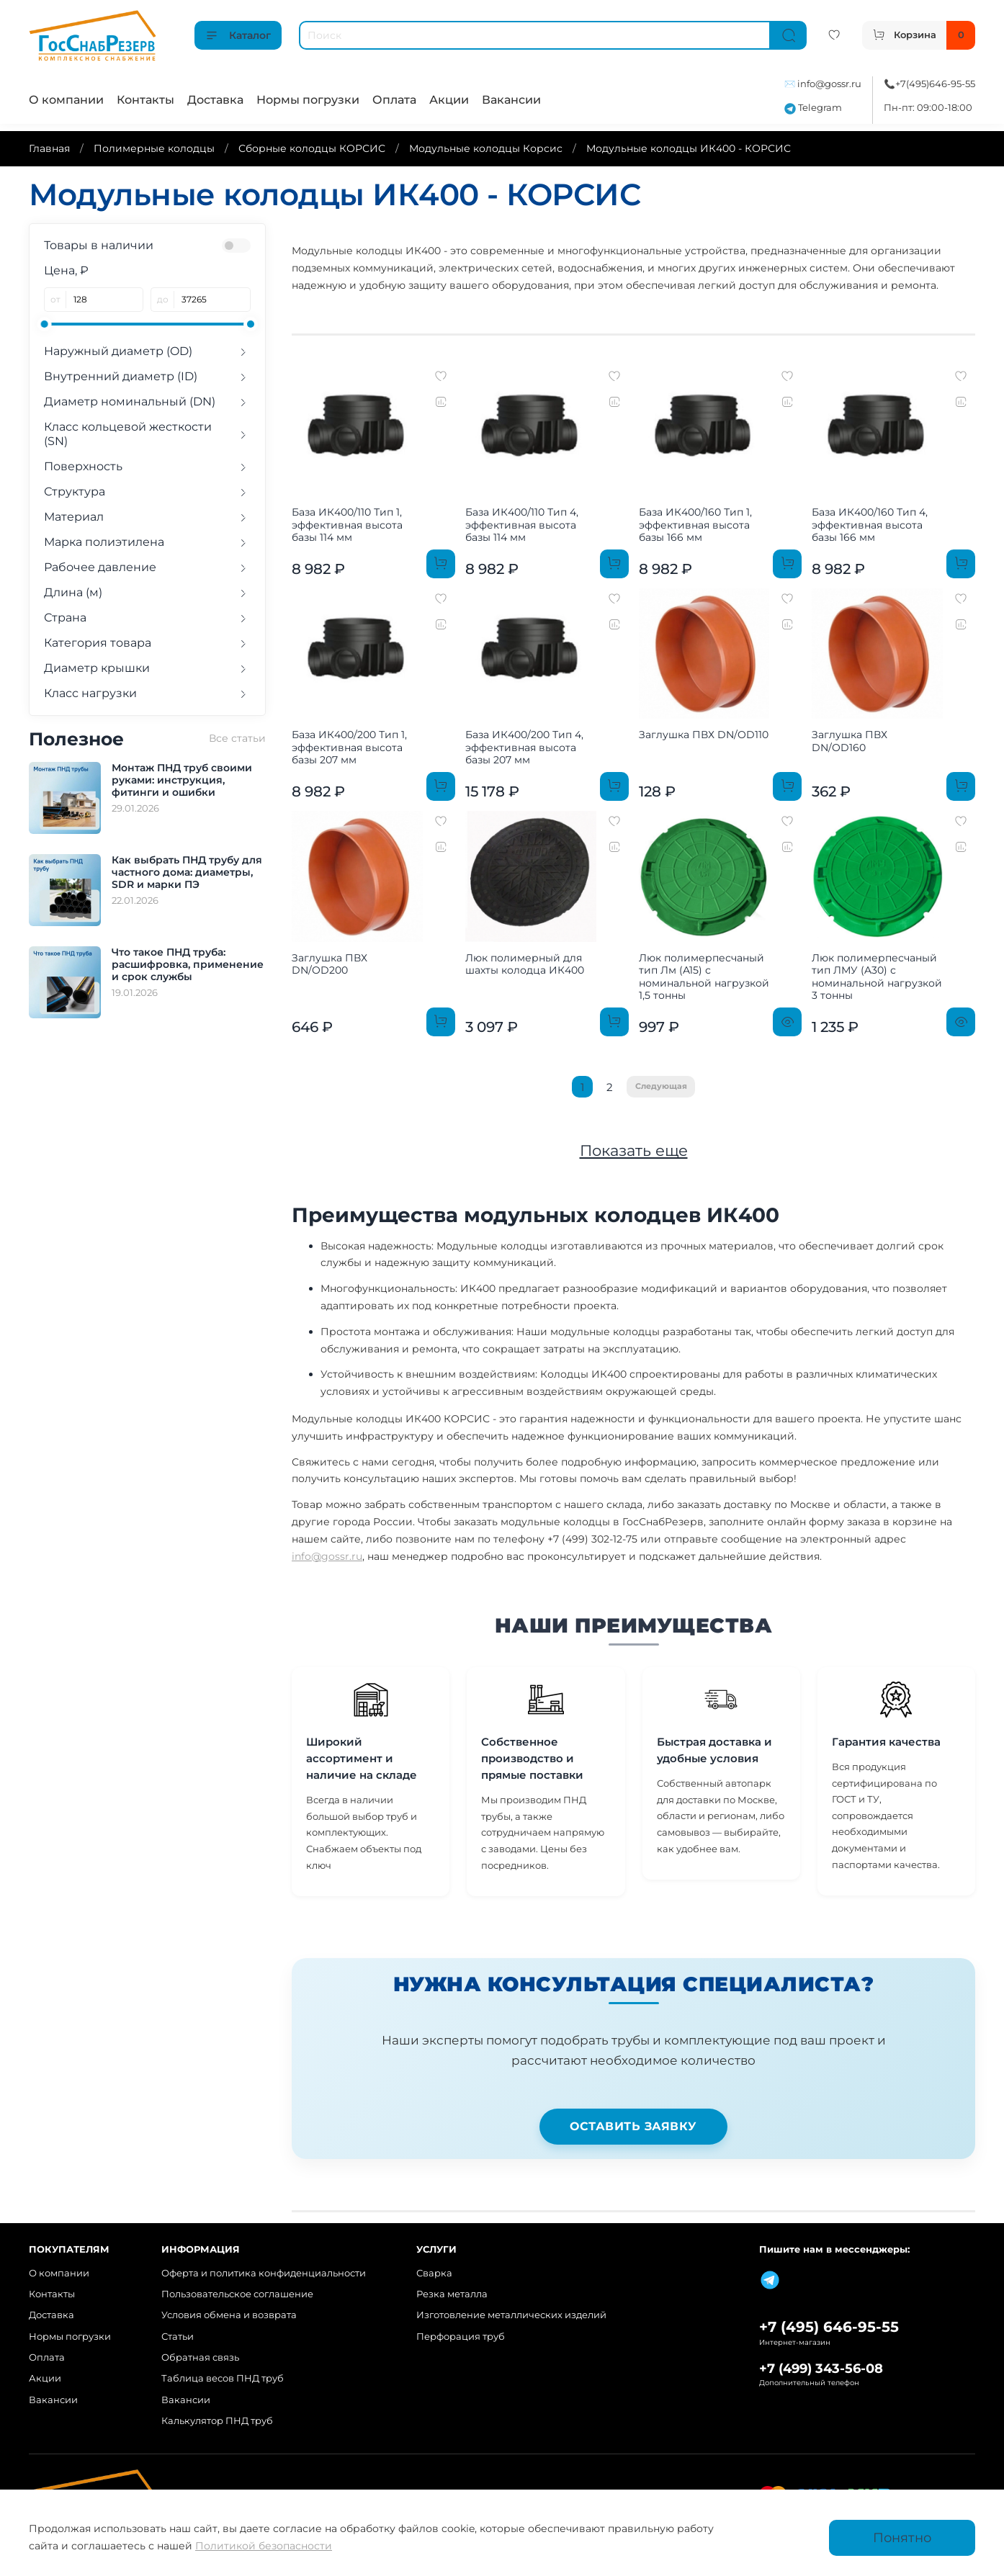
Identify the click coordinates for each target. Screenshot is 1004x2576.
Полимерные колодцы (154, 148)
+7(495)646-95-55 (935, 83)
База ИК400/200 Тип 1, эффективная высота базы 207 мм (349, 747)
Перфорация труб (460, 2336)
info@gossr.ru (829, 83)
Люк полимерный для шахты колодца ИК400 (524, 964)
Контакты (145, 100)
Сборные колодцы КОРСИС (311, 148)
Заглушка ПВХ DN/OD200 (329, 964)
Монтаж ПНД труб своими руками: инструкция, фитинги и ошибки (182, 780)
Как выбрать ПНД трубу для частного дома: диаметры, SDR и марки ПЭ (187, 872)
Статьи (177, 2336)
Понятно (902, 2537)
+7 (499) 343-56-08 (821, 2368)
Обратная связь (200, 2357)
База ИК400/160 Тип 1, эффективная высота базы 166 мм (695, 525)
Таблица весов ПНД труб (222, 2378)
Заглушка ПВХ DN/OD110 (703, 734)
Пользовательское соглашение (237, 2294)
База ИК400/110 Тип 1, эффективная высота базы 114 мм (347, 525)
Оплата (394, 100)
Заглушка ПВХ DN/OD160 (849, 741)
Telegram (813, 107)
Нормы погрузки (307, 100)
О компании (66, 100)
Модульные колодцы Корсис (485, 148)
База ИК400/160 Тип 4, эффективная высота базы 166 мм (870, 525)
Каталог (238, 35)
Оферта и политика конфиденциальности (263, 2273)
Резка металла (452, 2294)
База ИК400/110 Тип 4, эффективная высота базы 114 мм (521, 525)
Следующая (661, 1086)
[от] (104, 299)
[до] (212, 299)
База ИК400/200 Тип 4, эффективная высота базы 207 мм (524, 747)
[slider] (44, 324)
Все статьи (237, 738)
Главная (49, 148)
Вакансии (511, 100)
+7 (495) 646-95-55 (829, 2326)
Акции (449, 100)
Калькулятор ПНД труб (217, 2420)
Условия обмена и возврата (229, 2315)
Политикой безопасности (263, 2545)
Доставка (215, 100)
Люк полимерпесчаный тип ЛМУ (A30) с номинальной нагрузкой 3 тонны (877, 976)
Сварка (434, 2273)
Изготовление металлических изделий (511, 2315)
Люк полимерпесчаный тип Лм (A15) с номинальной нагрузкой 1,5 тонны (704, 976)
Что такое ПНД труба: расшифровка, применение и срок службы (188, 964)
